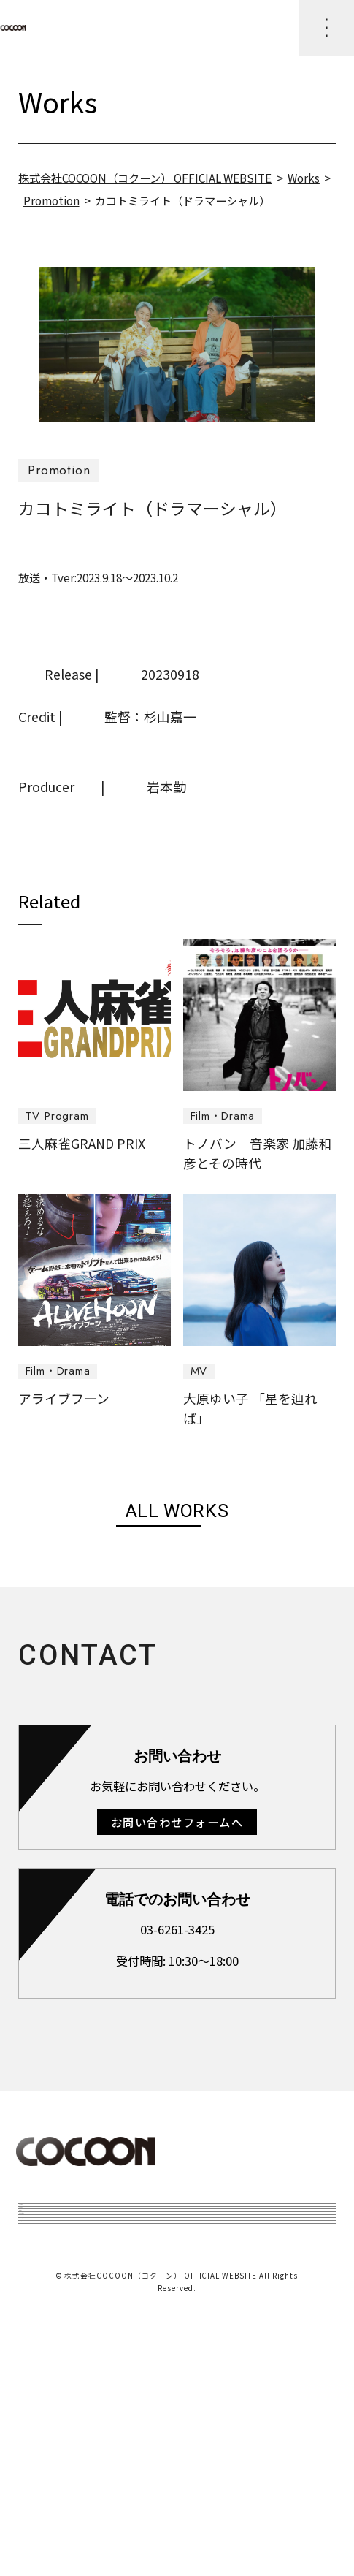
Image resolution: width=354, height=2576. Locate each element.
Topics (51, 2265)
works (49, 2307)
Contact (57, 2475)
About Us (60, 2349)
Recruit (54, 2432)
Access (51, 2391)
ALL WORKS (177, 1510)
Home (49, 2223)
